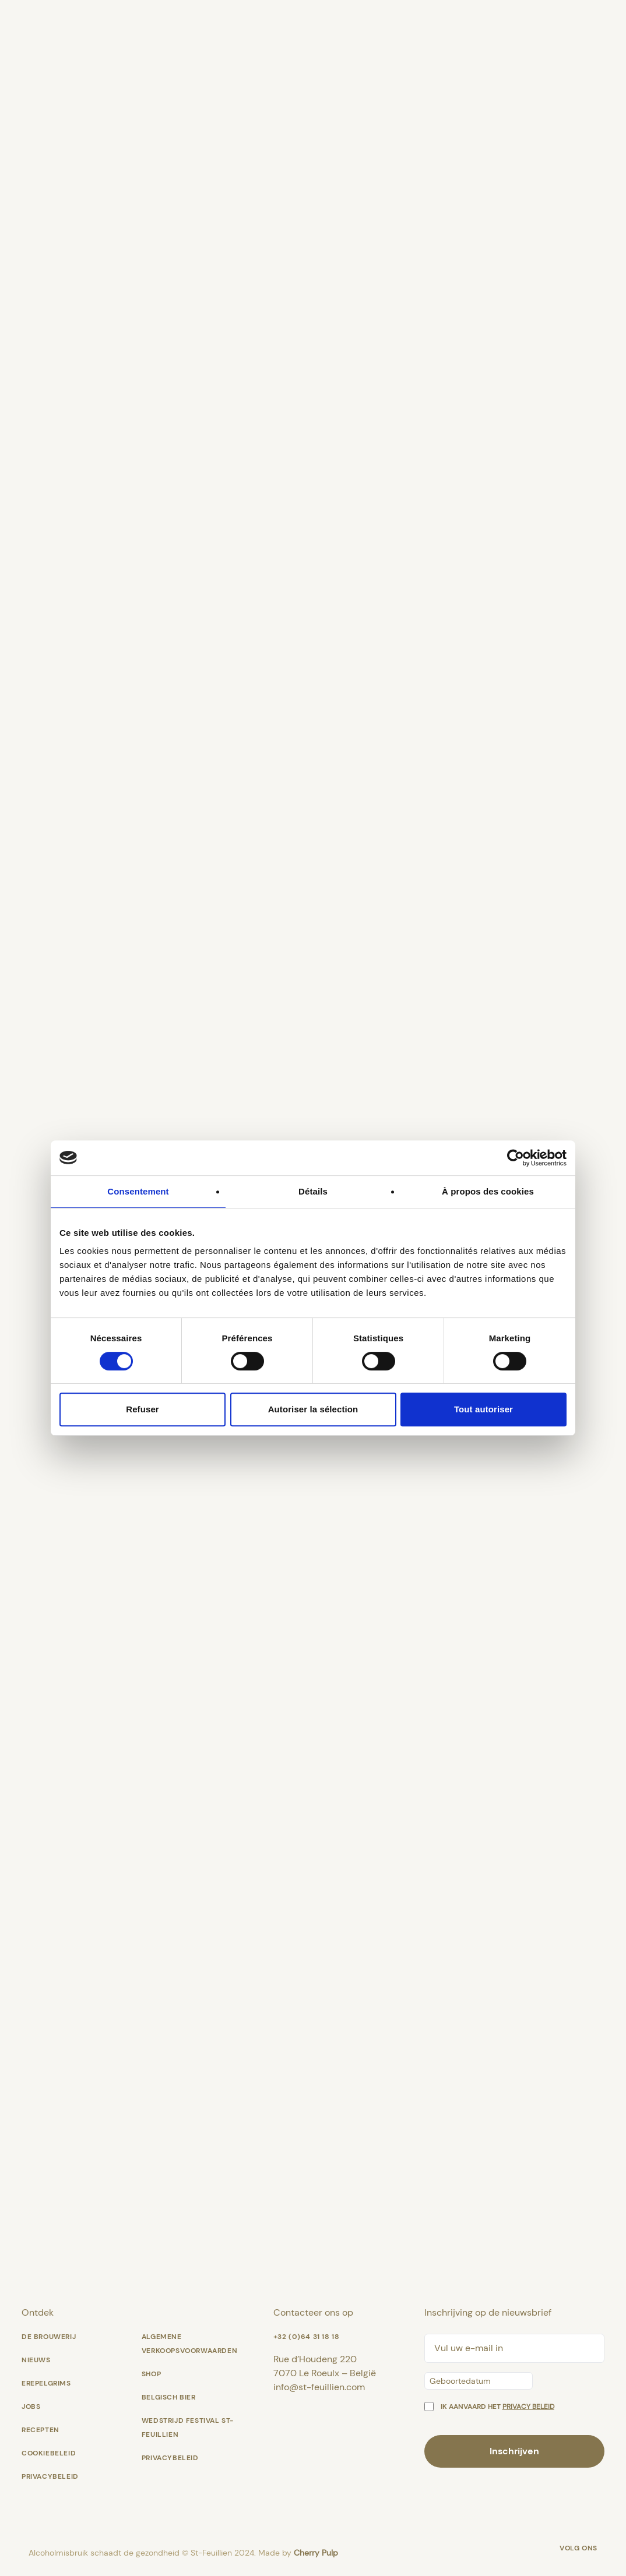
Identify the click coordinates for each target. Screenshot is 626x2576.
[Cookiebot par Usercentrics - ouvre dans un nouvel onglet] (516, 1158)
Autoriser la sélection (313, 1409)
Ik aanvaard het (497, 2406)
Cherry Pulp (316, 2552)
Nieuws (36, 2360)
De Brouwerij (49, 2336)
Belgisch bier (169, 2397)
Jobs (31, 2406)
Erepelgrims (46, 2383)
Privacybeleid (50, 2476)
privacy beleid (528, 2406)
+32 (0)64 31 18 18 (306, 2336)
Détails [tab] (313, 1191)
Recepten (40, 2429)
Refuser (142, 1409)
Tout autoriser (483, 1409)
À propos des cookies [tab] (488, 1191)
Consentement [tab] (137, 1191)
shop (151, 2374)
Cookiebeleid (49, 2453)
